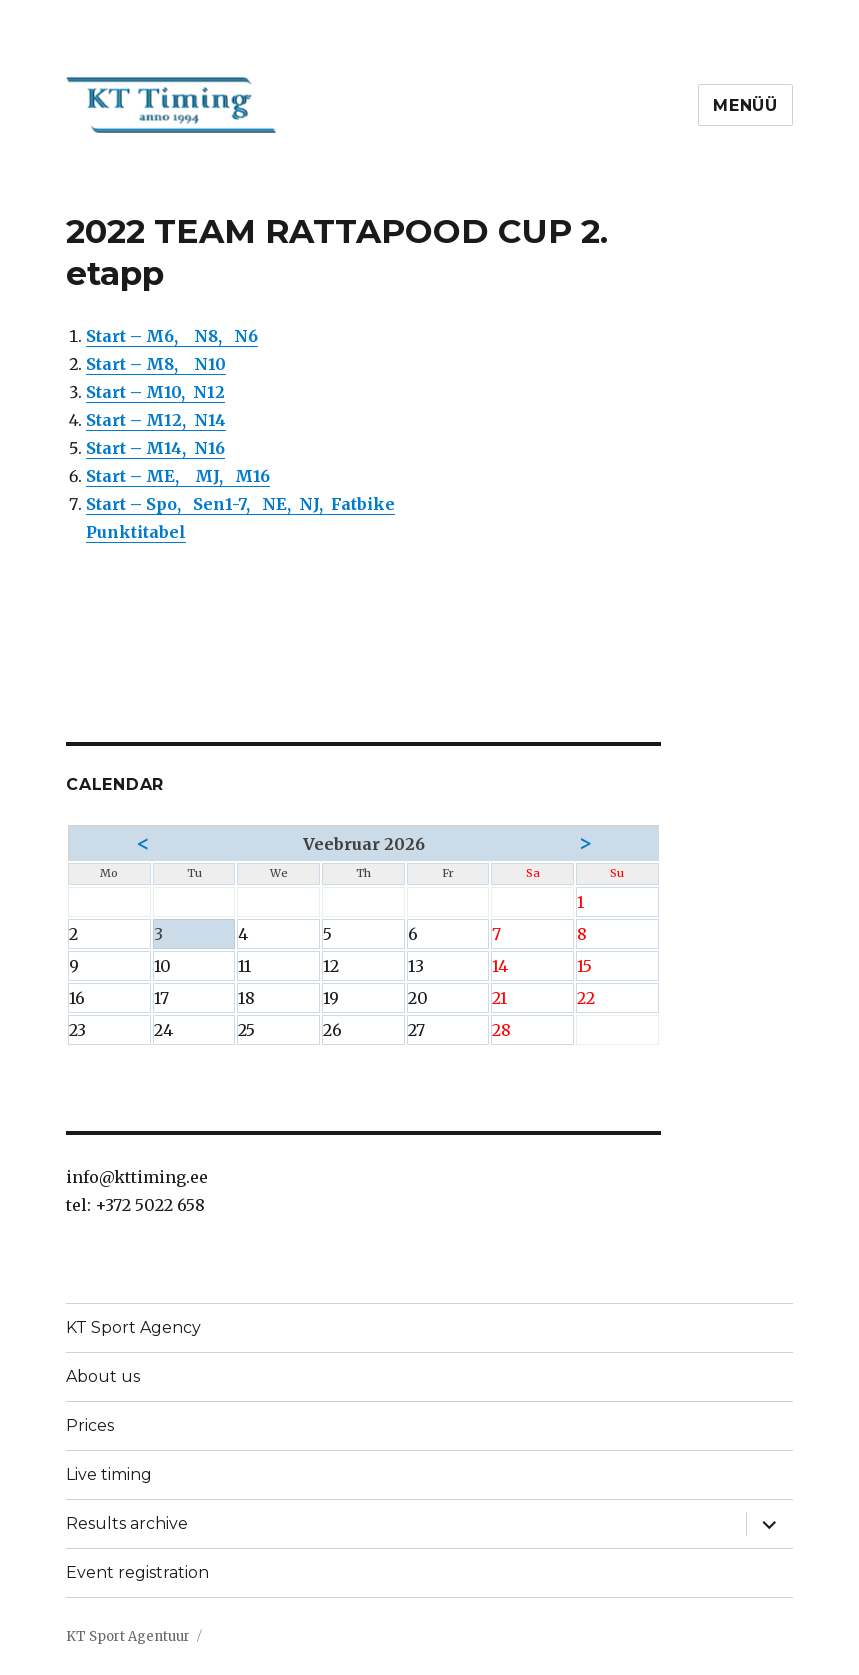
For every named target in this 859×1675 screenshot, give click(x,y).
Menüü (745, 105)
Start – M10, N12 (155, 392)
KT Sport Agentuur (128, 1636)
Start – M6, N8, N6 (172, 336)
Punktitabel (136, 532)
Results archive (127, 1523)
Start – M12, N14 (156, 420)
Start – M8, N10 (156, 364)
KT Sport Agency (133, 1327)
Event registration (137, 1572)
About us (103, 1376)
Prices (90, 1425)
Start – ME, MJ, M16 (178, 476)
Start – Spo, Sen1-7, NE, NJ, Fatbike (240, 504)
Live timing (109, 1474)
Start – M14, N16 (155, 448)
